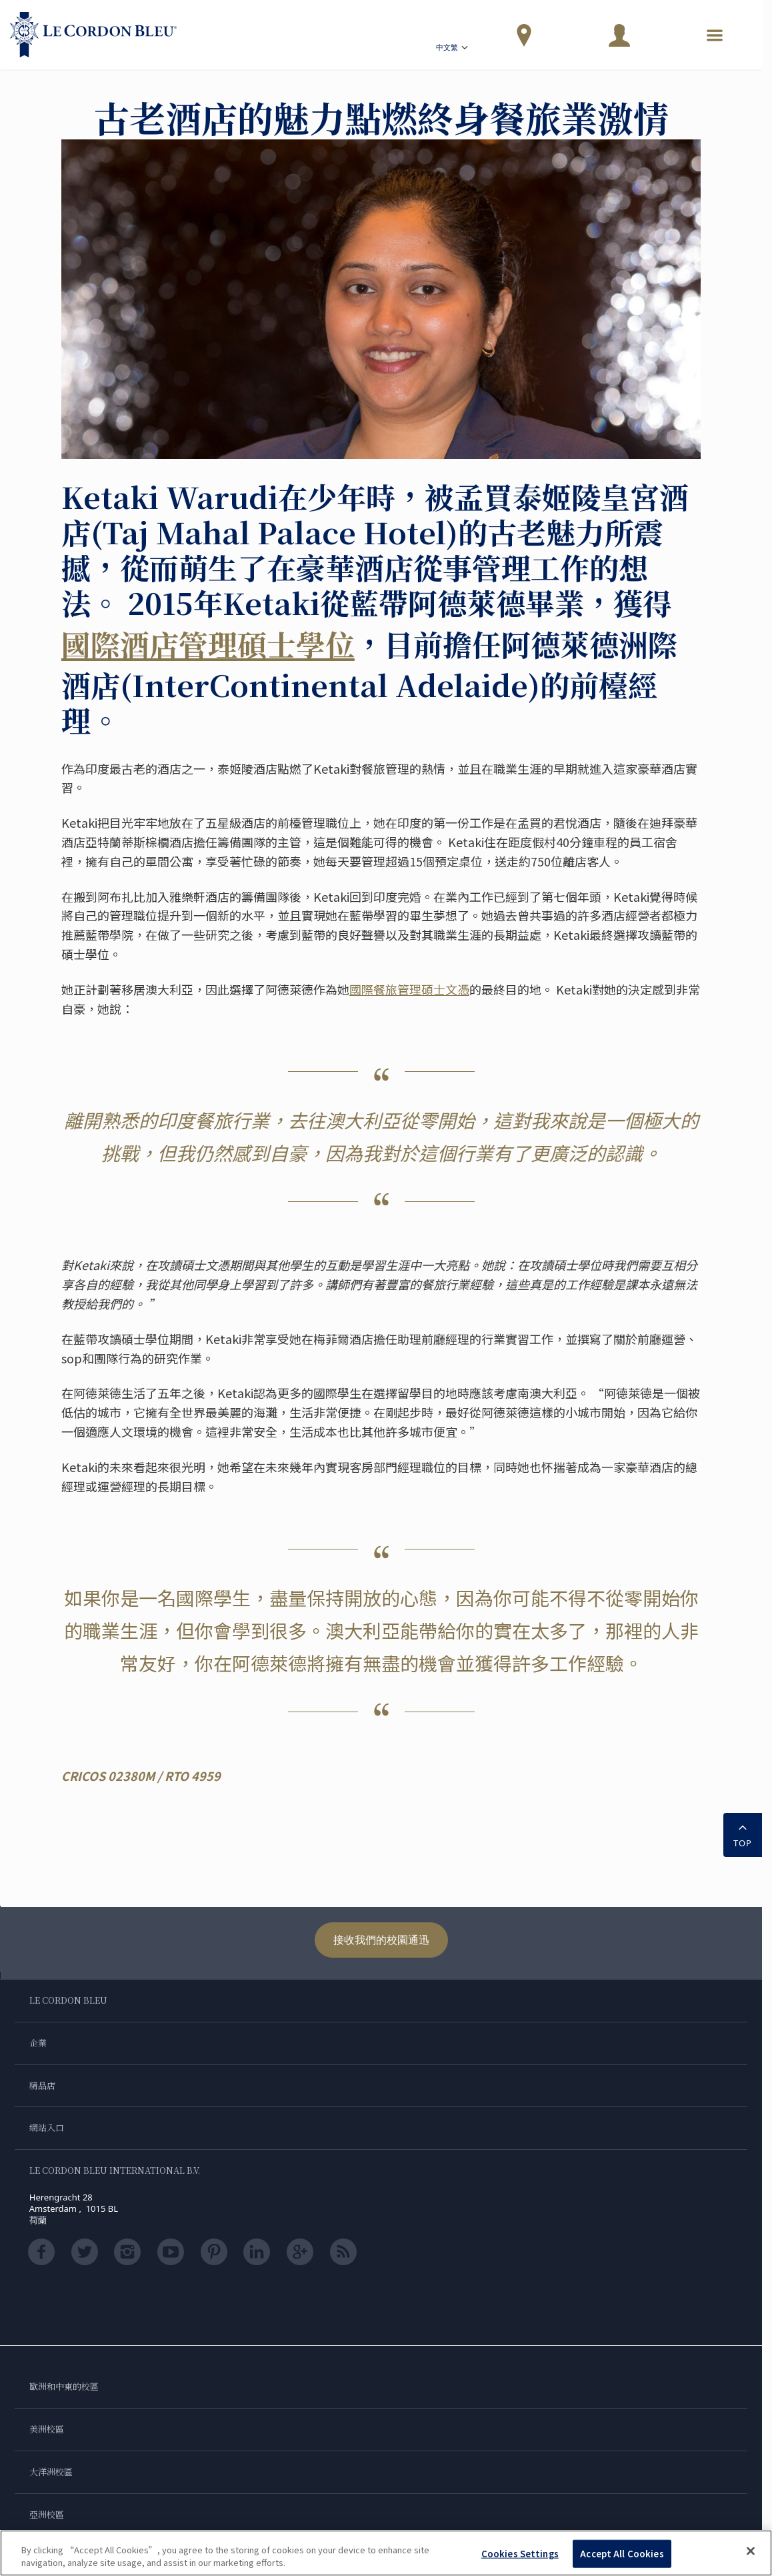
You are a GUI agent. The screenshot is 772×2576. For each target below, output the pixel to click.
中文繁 (453, 49)
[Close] (750, 2551)
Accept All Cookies (621, 2553)
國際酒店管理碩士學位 (208, 643)
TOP (742, 1833)
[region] (386, 2553)
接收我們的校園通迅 (381, 1939)
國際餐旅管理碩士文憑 (409, 989)
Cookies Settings (520, 2553)
